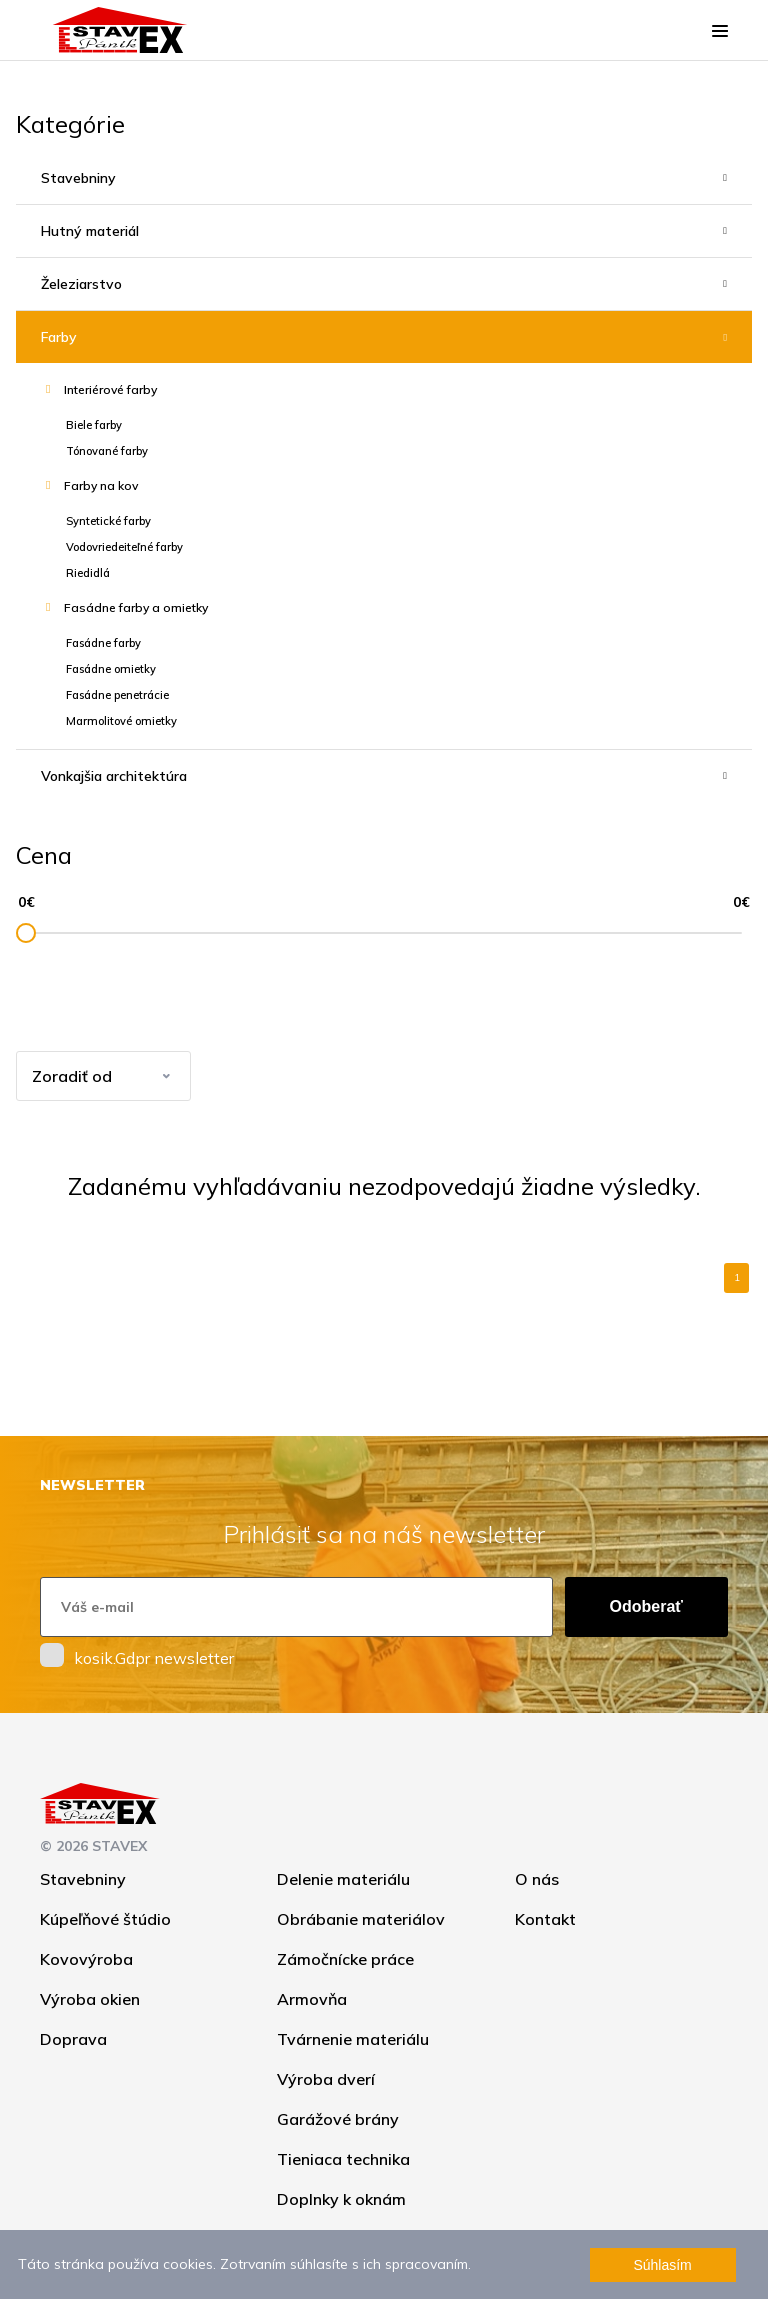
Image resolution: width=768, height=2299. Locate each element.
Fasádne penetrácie (117, 695)
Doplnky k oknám (341, 2199)
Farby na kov (101, 485)
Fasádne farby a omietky (136, 607)
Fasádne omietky (111, 669)
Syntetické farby (108, 521)
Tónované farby (107, 451)
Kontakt (545, 1919)
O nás (537, 1879)
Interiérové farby (110, 389)
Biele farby (94, 425)
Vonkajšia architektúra (114, 776)
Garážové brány (338, 2119)
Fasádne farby (103, 643)
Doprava (73, 2039)
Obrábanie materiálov (361, 1919)
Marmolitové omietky (121, 721)
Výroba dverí (326, 2079)
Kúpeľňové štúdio (105, 1919)
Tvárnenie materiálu (353, 2039)
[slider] (26, 933)
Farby (59, 337)
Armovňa (312, 1999)
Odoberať (646, 1606)
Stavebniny (78, 178)
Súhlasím (662, 2265)
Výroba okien (90, 1999)
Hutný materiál (90, 231)
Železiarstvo (81, 284)
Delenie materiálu (343, 1879)
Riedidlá (88, 573)
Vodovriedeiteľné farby (124, 547)
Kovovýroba (86, 1959)
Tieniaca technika (343, 2159)
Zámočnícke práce (345, 1959)
